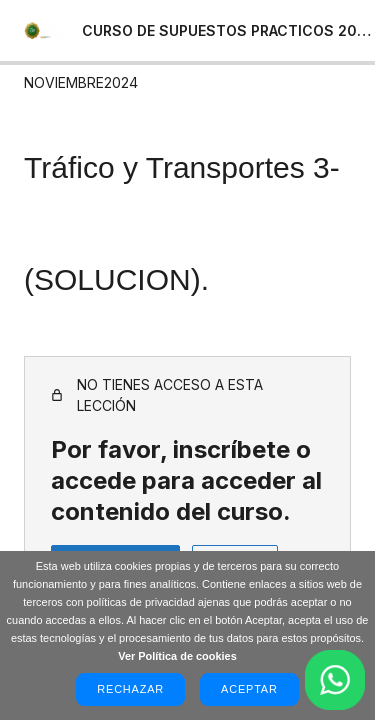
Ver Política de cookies (177, 656)
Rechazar (130, 689)
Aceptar (249, 689)
